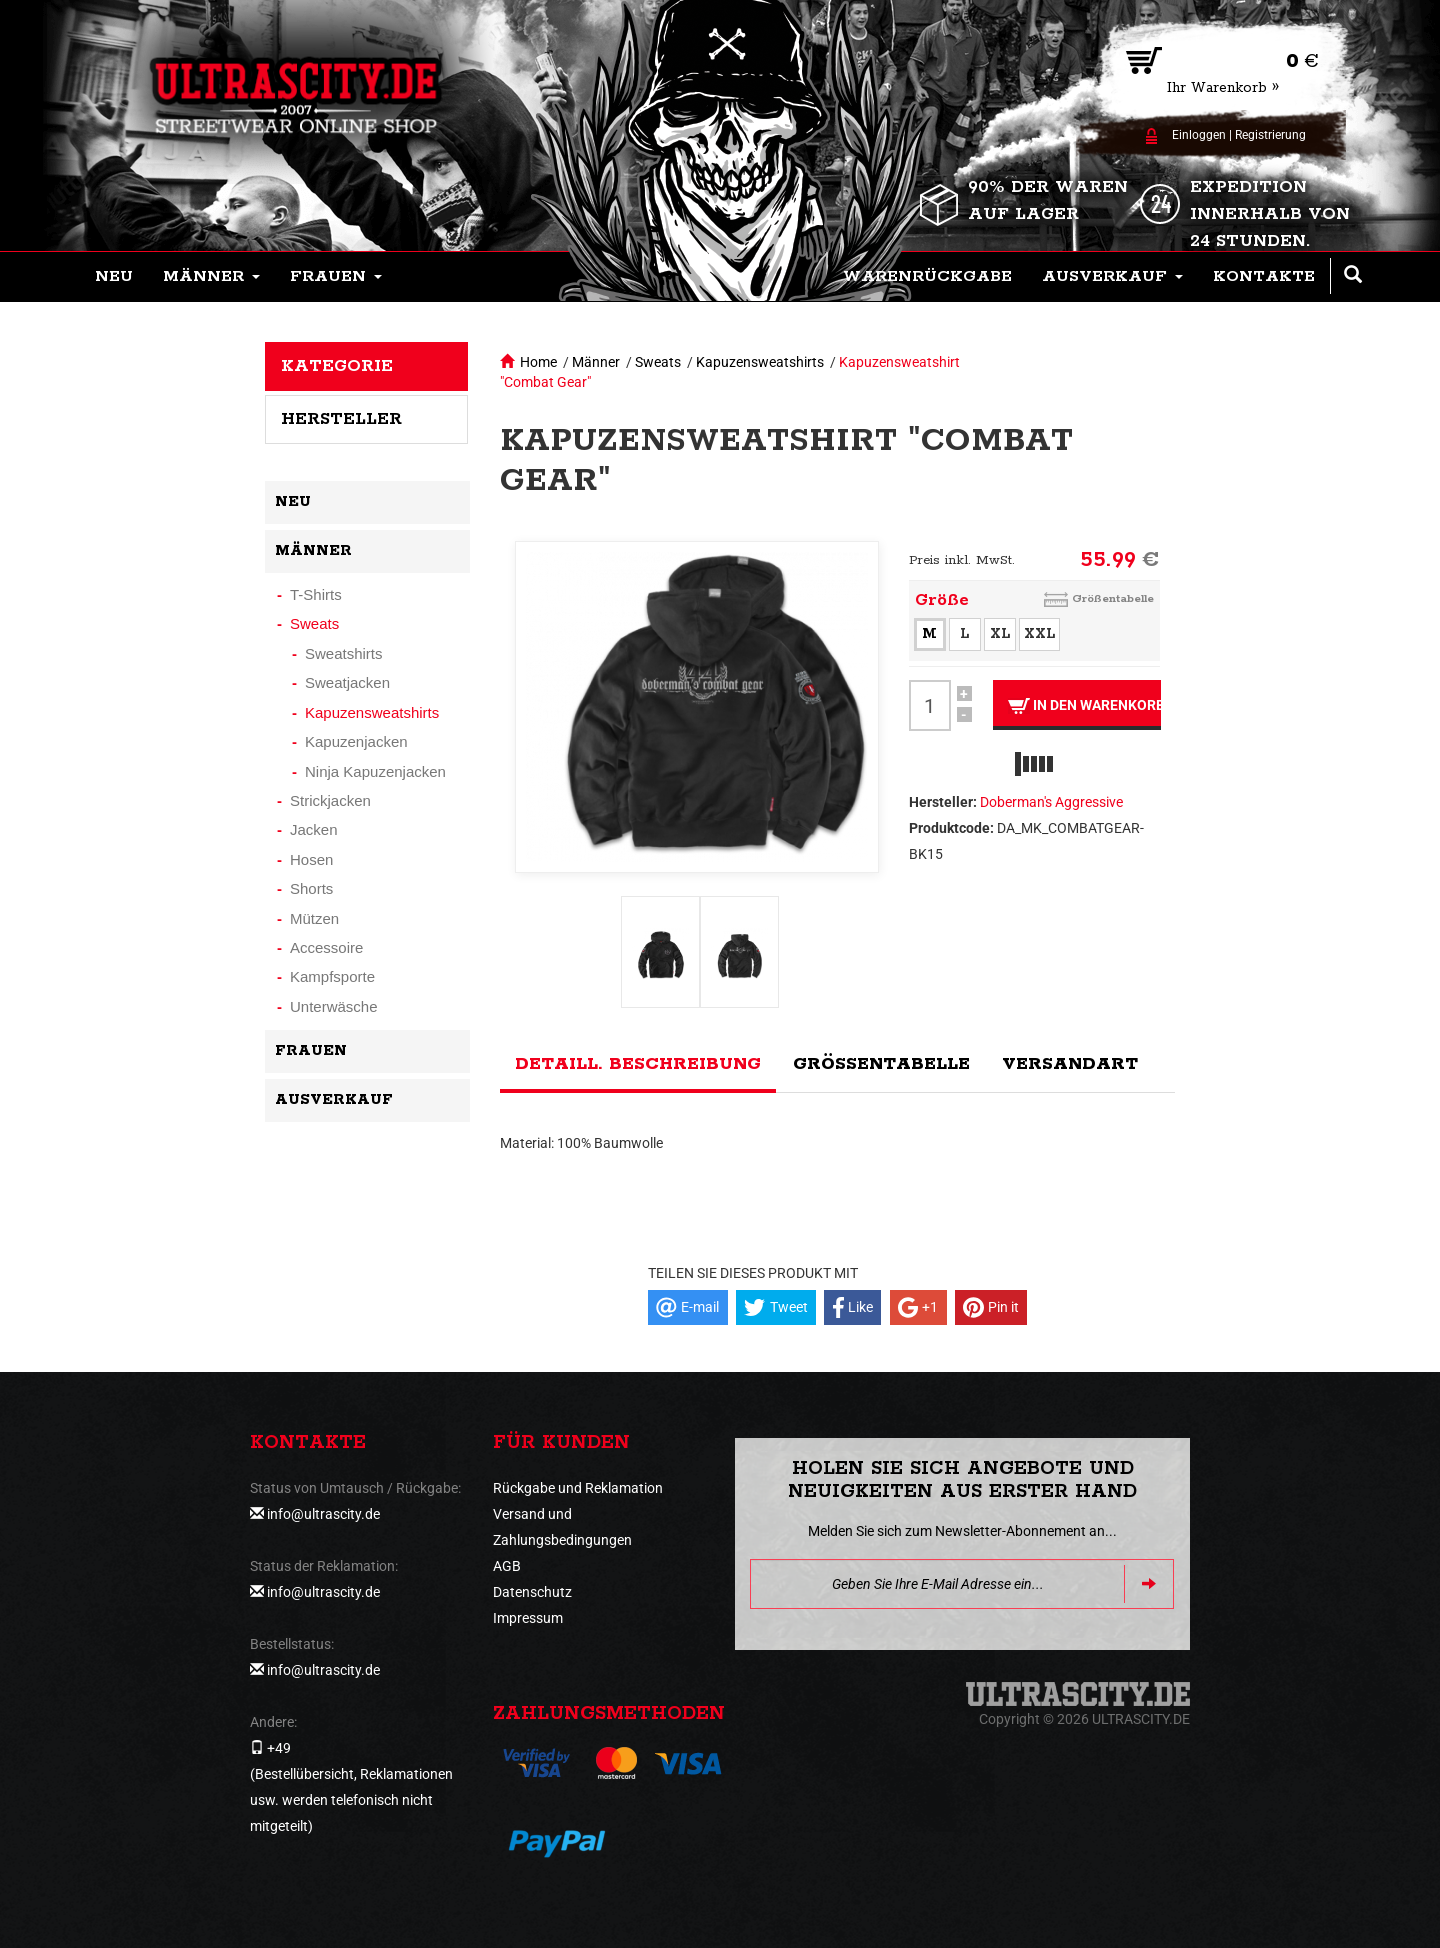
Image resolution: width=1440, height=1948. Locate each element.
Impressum (528, 1618)
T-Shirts (316, 594)
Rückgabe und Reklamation (578, 1488)
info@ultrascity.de (323, 1514)
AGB (507, 1566)
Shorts (311, 888)
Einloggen (1199, 135)
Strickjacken (330, 800)
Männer (596, 362)
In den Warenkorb (1084, 705)
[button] (211, 277)
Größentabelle (1113, 598)
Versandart (1070, 1064)
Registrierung (1270, 135)
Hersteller (341, 419)
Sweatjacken (347, 682)
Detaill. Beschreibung (638, 1064)
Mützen (314, 918)
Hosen (311, 859)
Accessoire (326, 947)
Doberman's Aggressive (1051, 802)
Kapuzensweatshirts (760, 362)
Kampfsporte (332, 976)
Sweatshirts (344, 653)
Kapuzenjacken (356, 741)
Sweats (658, 362)
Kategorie (337, 366)
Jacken (314, 829)
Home (538, 362)
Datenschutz (532, 1592)
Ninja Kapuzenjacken (375, 771)
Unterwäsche (334, 1006)
